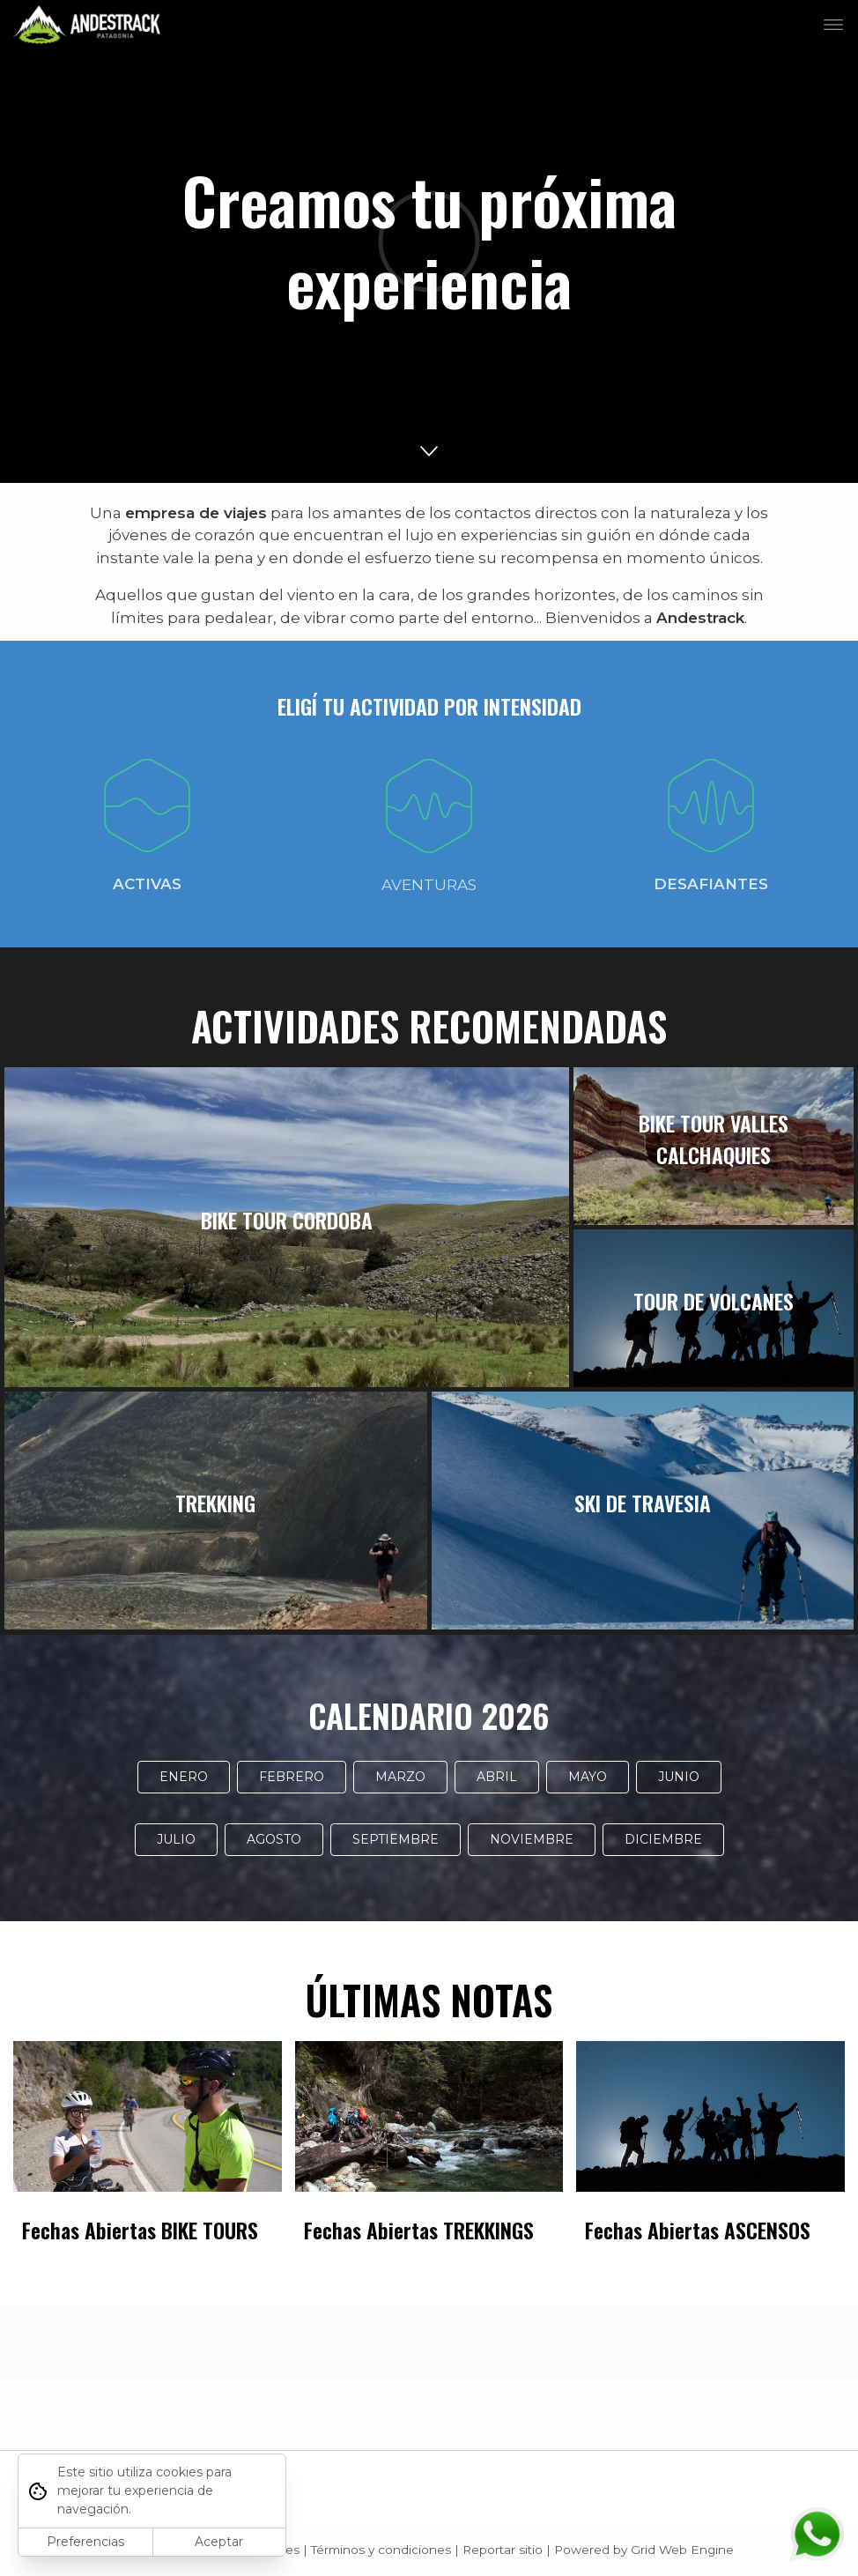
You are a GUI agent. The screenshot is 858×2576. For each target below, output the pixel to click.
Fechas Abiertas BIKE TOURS (140, 2230)
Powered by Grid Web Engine (644, 2550)
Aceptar (219, 2542)
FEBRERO (291, 1777)
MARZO (400, 1777)
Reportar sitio (502, 2550)
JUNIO (678, 1777)
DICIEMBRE (663, 1839)
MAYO (587, 1777)
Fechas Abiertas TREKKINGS (419, 2230)
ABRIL (497, 1777)
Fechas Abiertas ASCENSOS (697, 2230)
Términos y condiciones (381, 2550)
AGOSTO (274, 1839)
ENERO (183, 1777)
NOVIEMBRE (531, 1839)
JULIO (176, 1839)
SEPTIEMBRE (395, 1839)
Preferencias (85, 2542)
